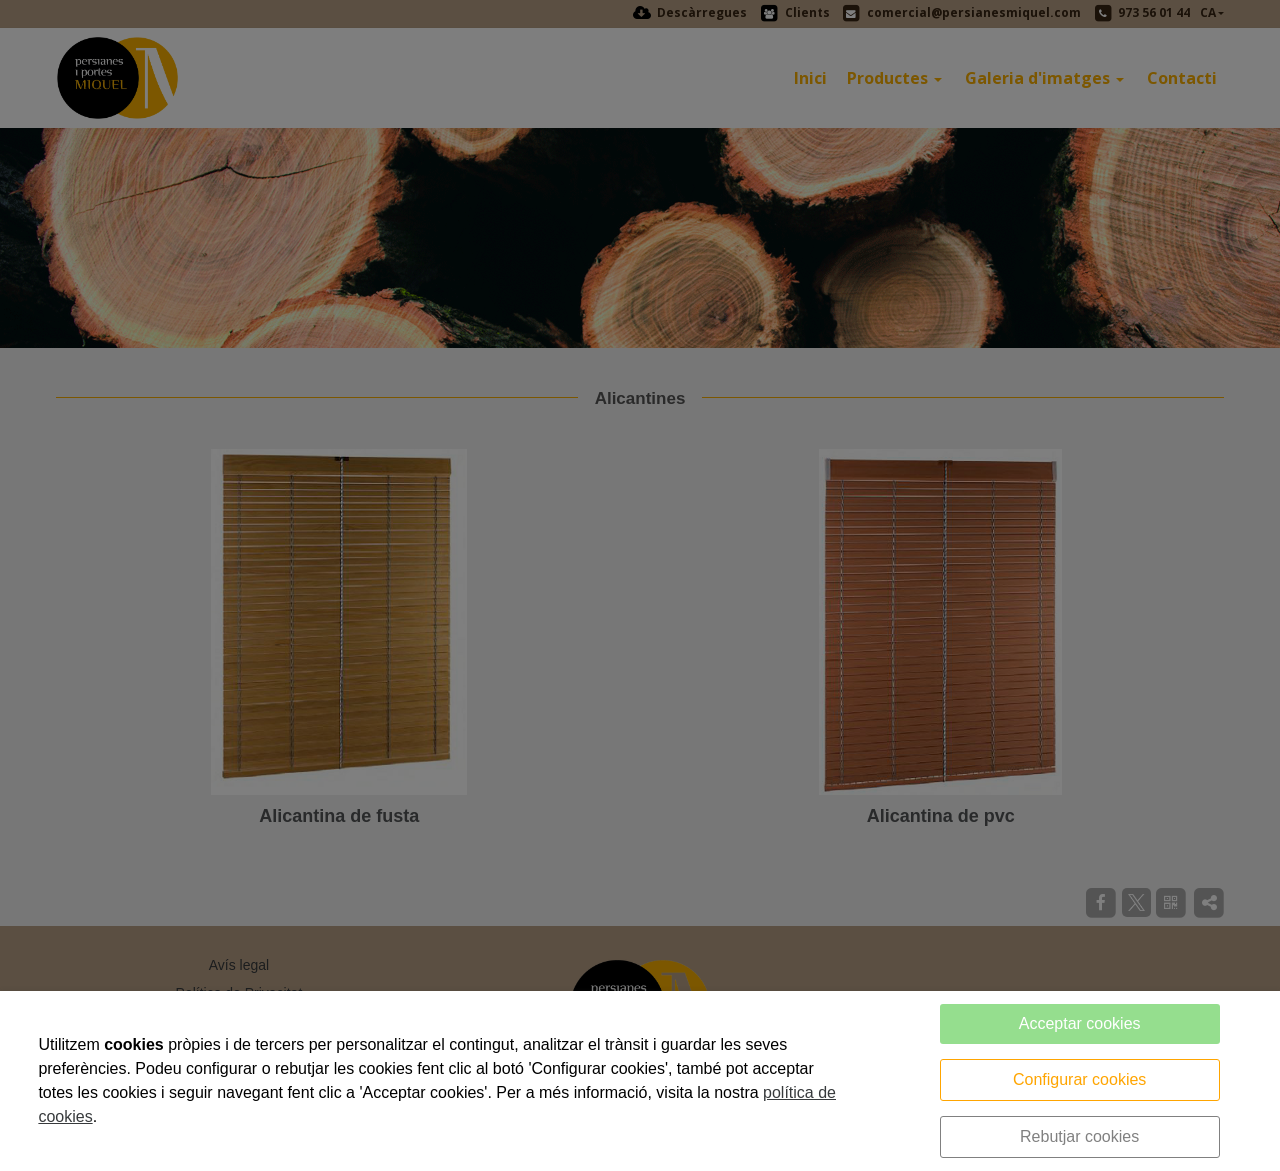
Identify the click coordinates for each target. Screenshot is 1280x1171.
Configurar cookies (1079, 1079)
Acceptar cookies (1080, 1023)
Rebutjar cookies (1079, 1136)
